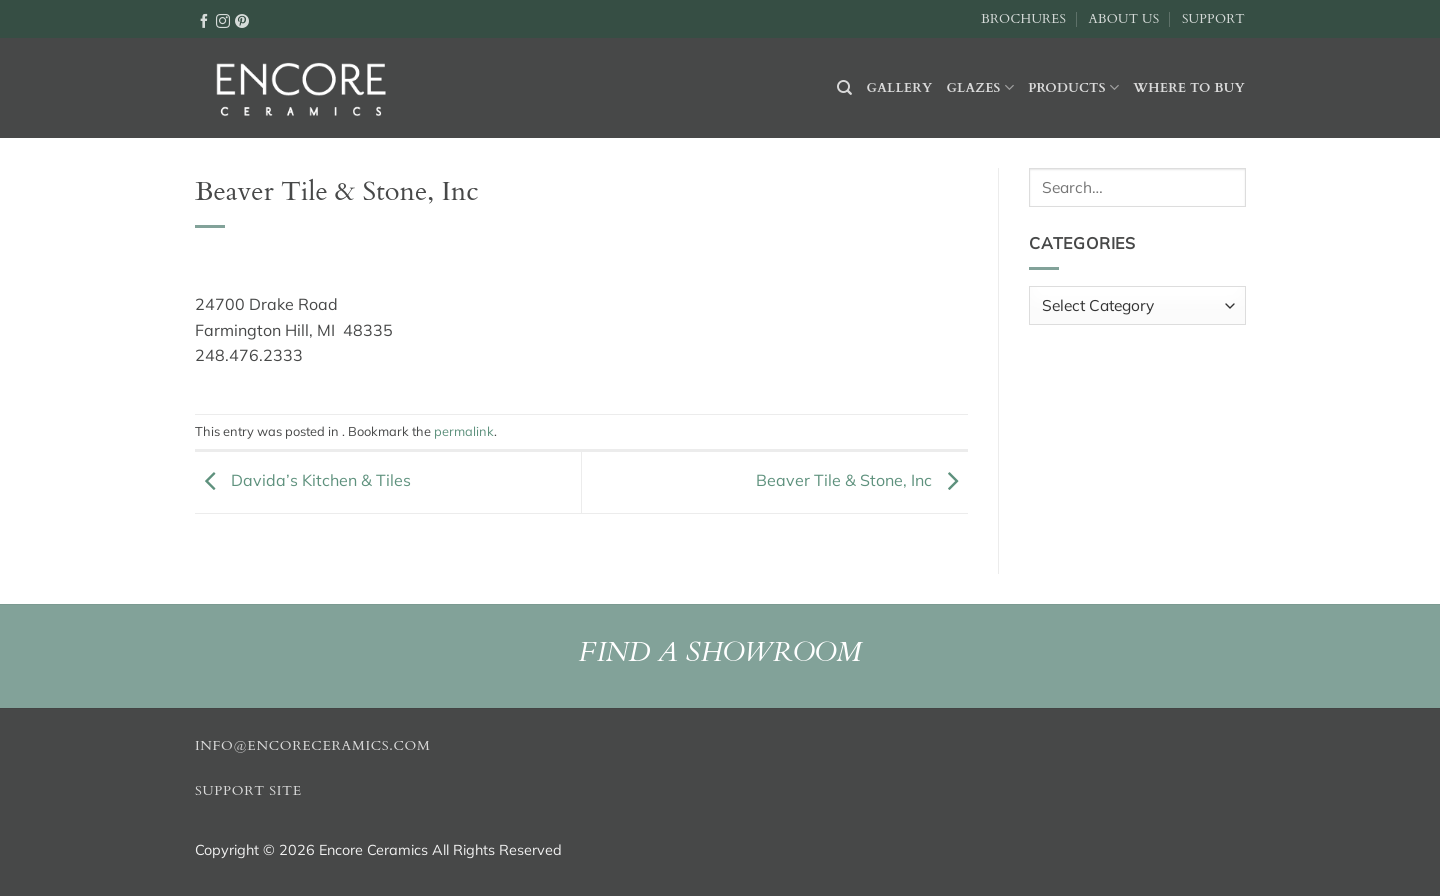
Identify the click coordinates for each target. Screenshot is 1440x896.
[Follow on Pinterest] (242, 20)
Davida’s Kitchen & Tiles (303, 480)
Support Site (248, 791)
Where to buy (1189, 88)
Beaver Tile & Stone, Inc (862, 480)
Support (1213, 19)
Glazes (980, 87)
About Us (1123, 19)
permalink (464, 431)
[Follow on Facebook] (204, 20)
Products (1073, 87)
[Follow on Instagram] (223, 20)
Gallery (900, 88)
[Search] (844, 88)
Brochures (1023, 19)
